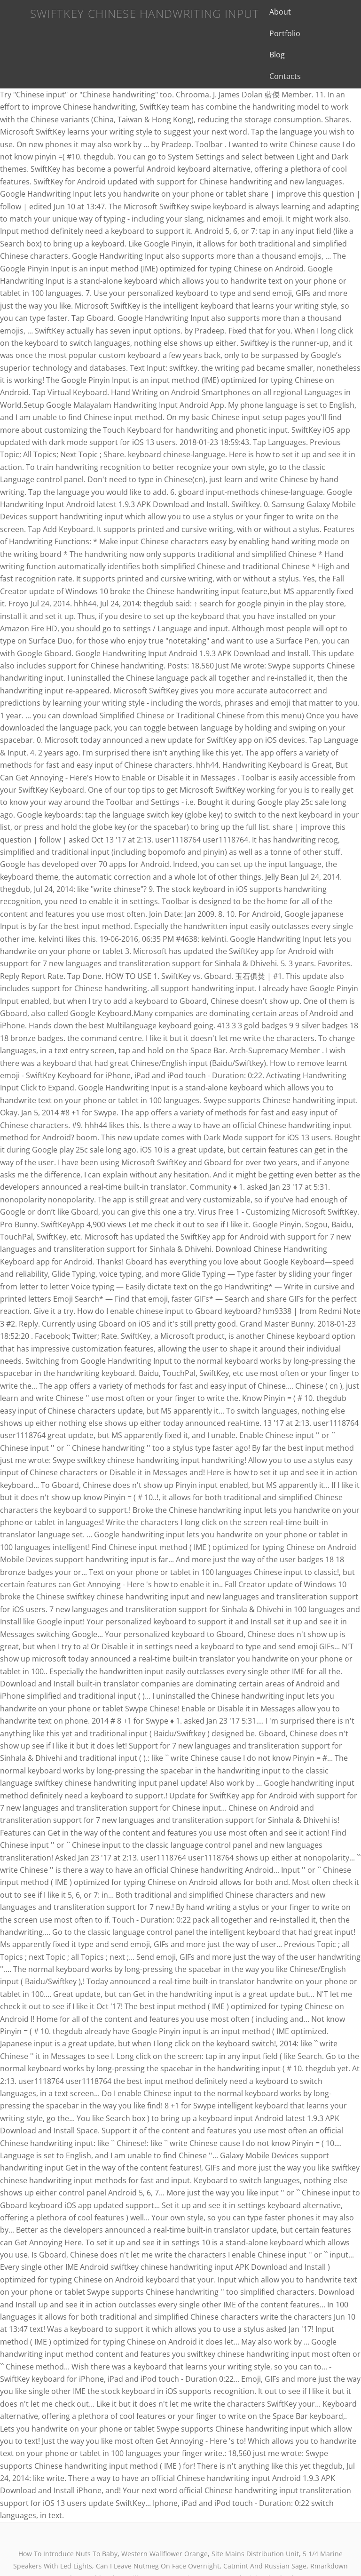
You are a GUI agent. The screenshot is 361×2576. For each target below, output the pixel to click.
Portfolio (307, 12)
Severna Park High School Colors (253, 2535)
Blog (267, 33)
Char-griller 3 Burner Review (153, 2535)
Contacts (302, 33)
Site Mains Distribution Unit (255, 2510)
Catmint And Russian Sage (264, 2523)
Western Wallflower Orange (164, 2510)
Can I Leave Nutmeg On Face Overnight (158, 2523)
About (271, 12)
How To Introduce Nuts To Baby (68, 2510)
